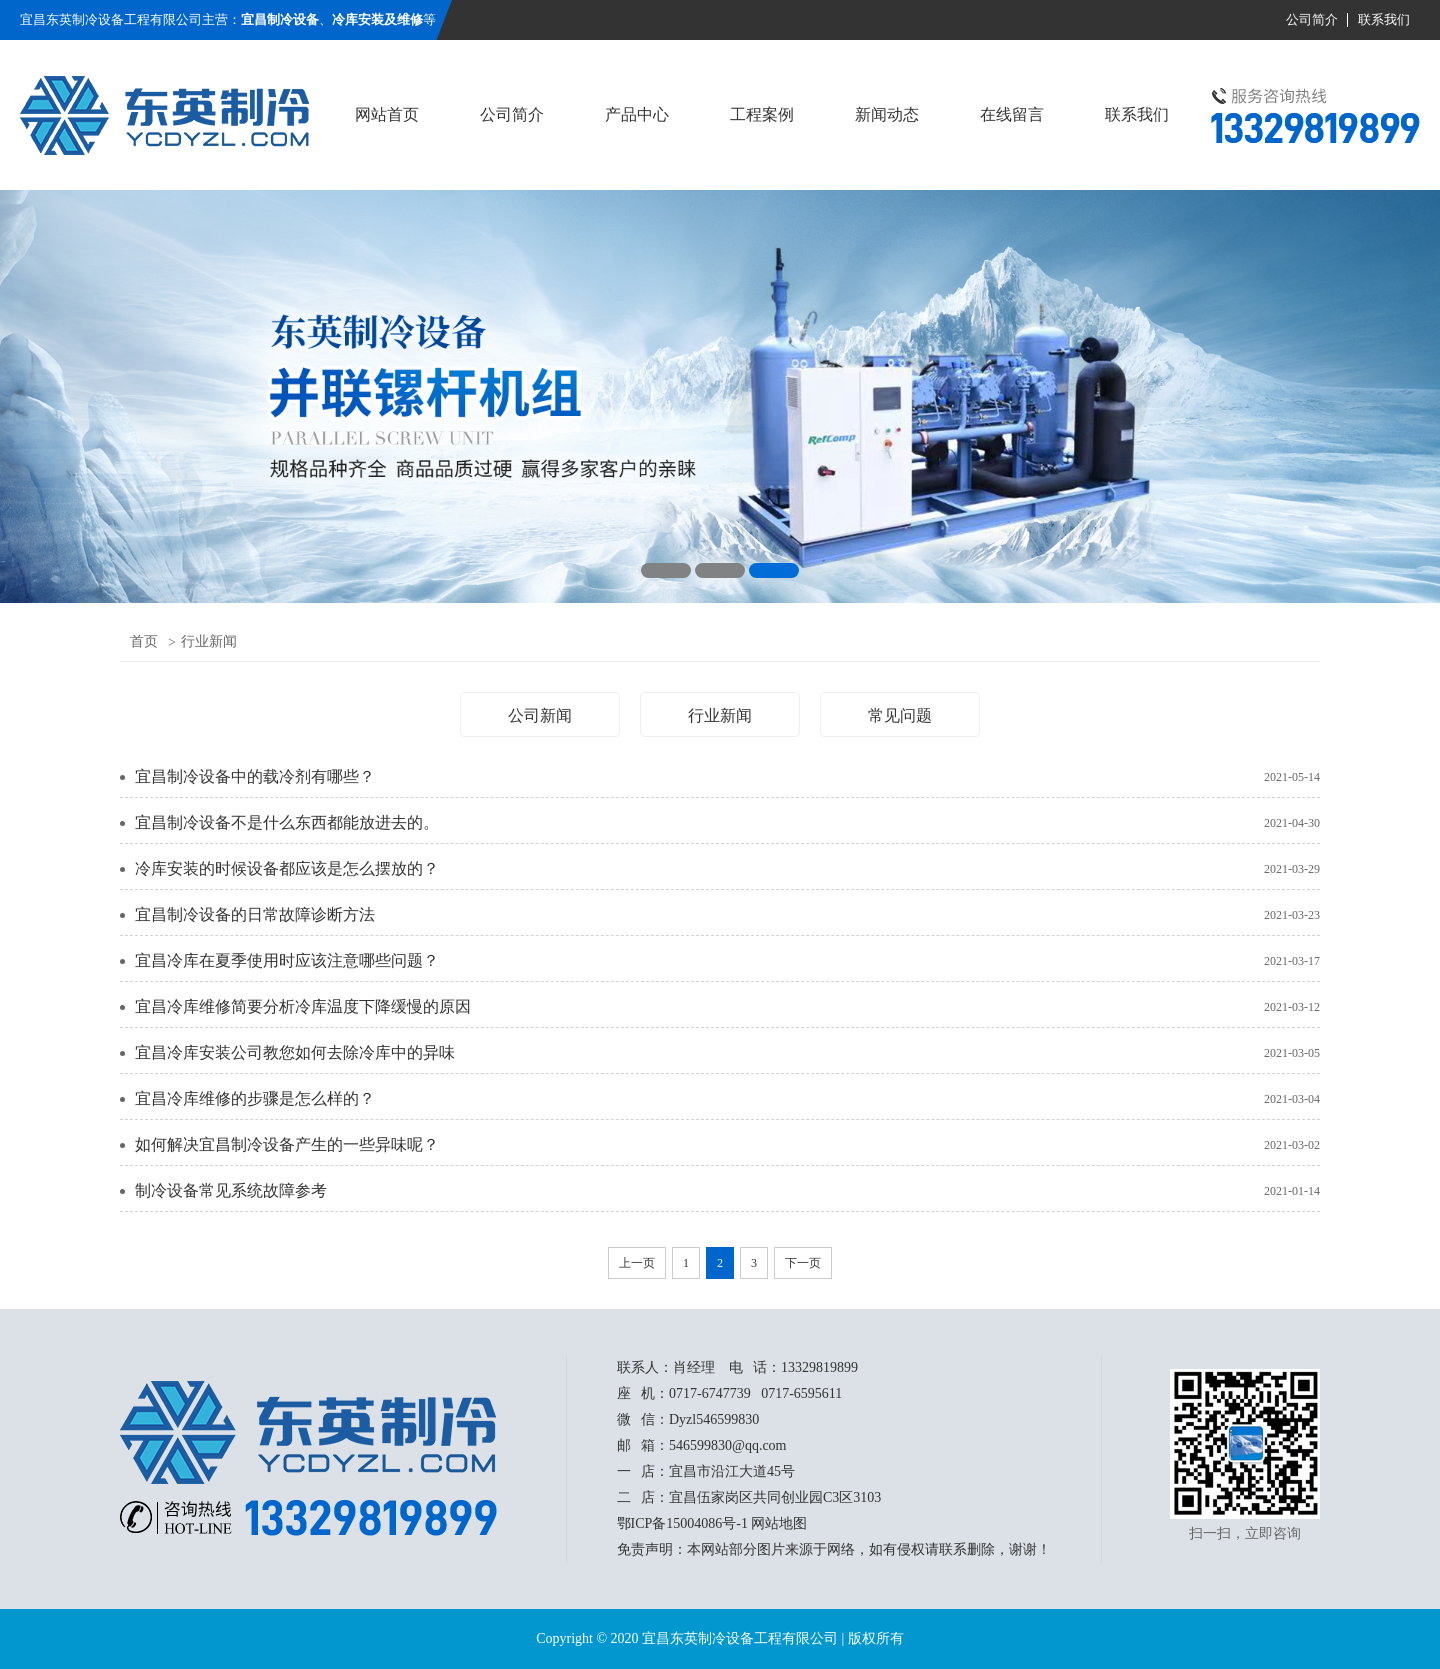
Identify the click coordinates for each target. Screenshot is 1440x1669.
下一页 (803, 1263)
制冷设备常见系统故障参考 (231, 1190)
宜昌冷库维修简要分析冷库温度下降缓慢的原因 (303, 1006)
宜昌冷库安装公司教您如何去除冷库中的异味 (295, 1052)
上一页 (637, 1263)
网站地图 (779, 1523)
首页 (144, 641)
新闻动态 (887, 114)
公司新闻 (540, 715)
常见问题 (900, 715)
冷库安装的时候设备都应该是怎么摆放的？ (287, 868)
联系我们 (1384, 19)
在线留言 (1012, 114)
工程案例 (762, 114)
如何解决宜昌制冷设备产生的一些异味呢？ (287, 1144)
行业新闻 (209, 641)
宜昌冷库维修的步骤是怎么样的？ (255, 1098)
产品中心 (637, 114)
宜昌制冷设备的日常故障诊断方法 (255, 914)
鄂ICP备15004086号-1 (682, 1523)
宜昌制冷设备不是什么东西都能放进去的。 (287, 822)
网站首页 (387, 114)
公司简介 (1312, 19)
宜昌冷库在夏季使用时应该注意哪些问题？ (287, 960)
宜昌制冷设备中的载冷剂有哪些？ (255, 776)
